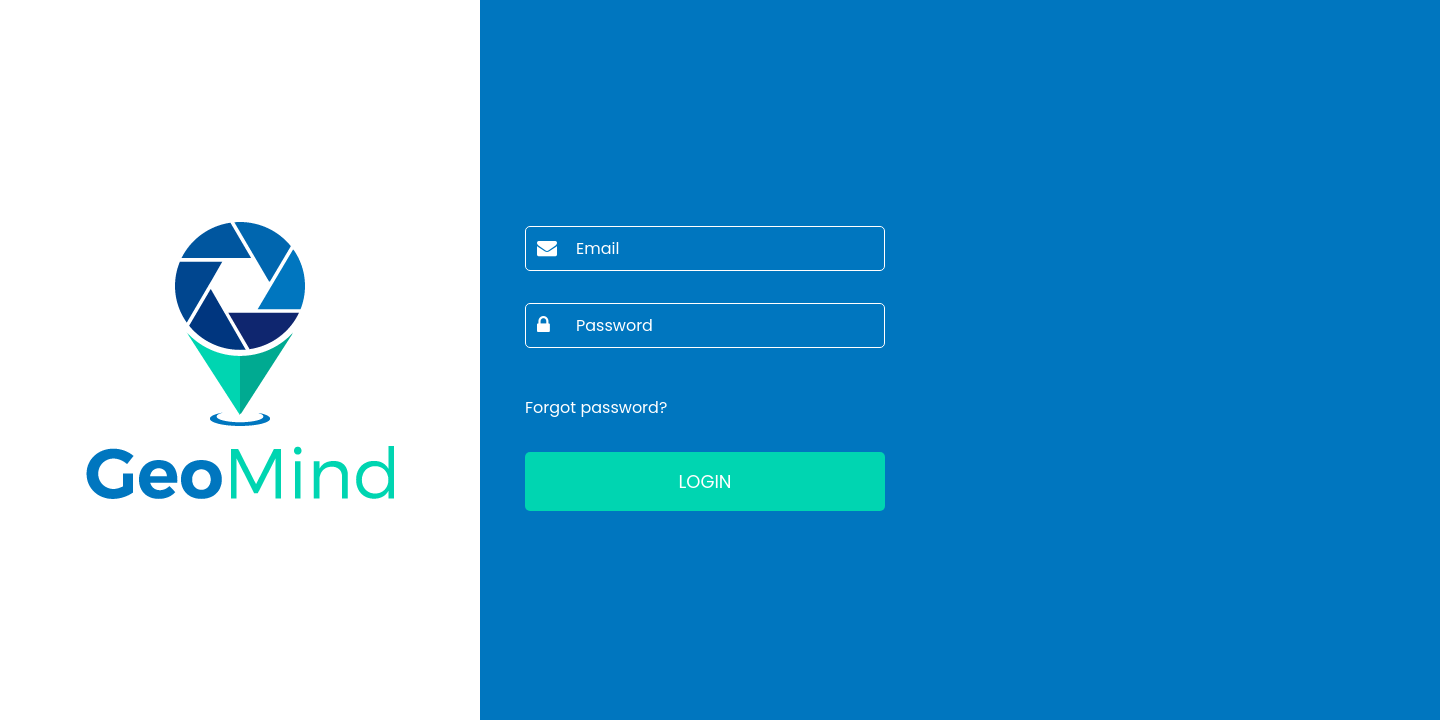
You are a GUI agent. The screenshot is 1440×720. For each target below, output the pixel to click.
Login (704, 481)
